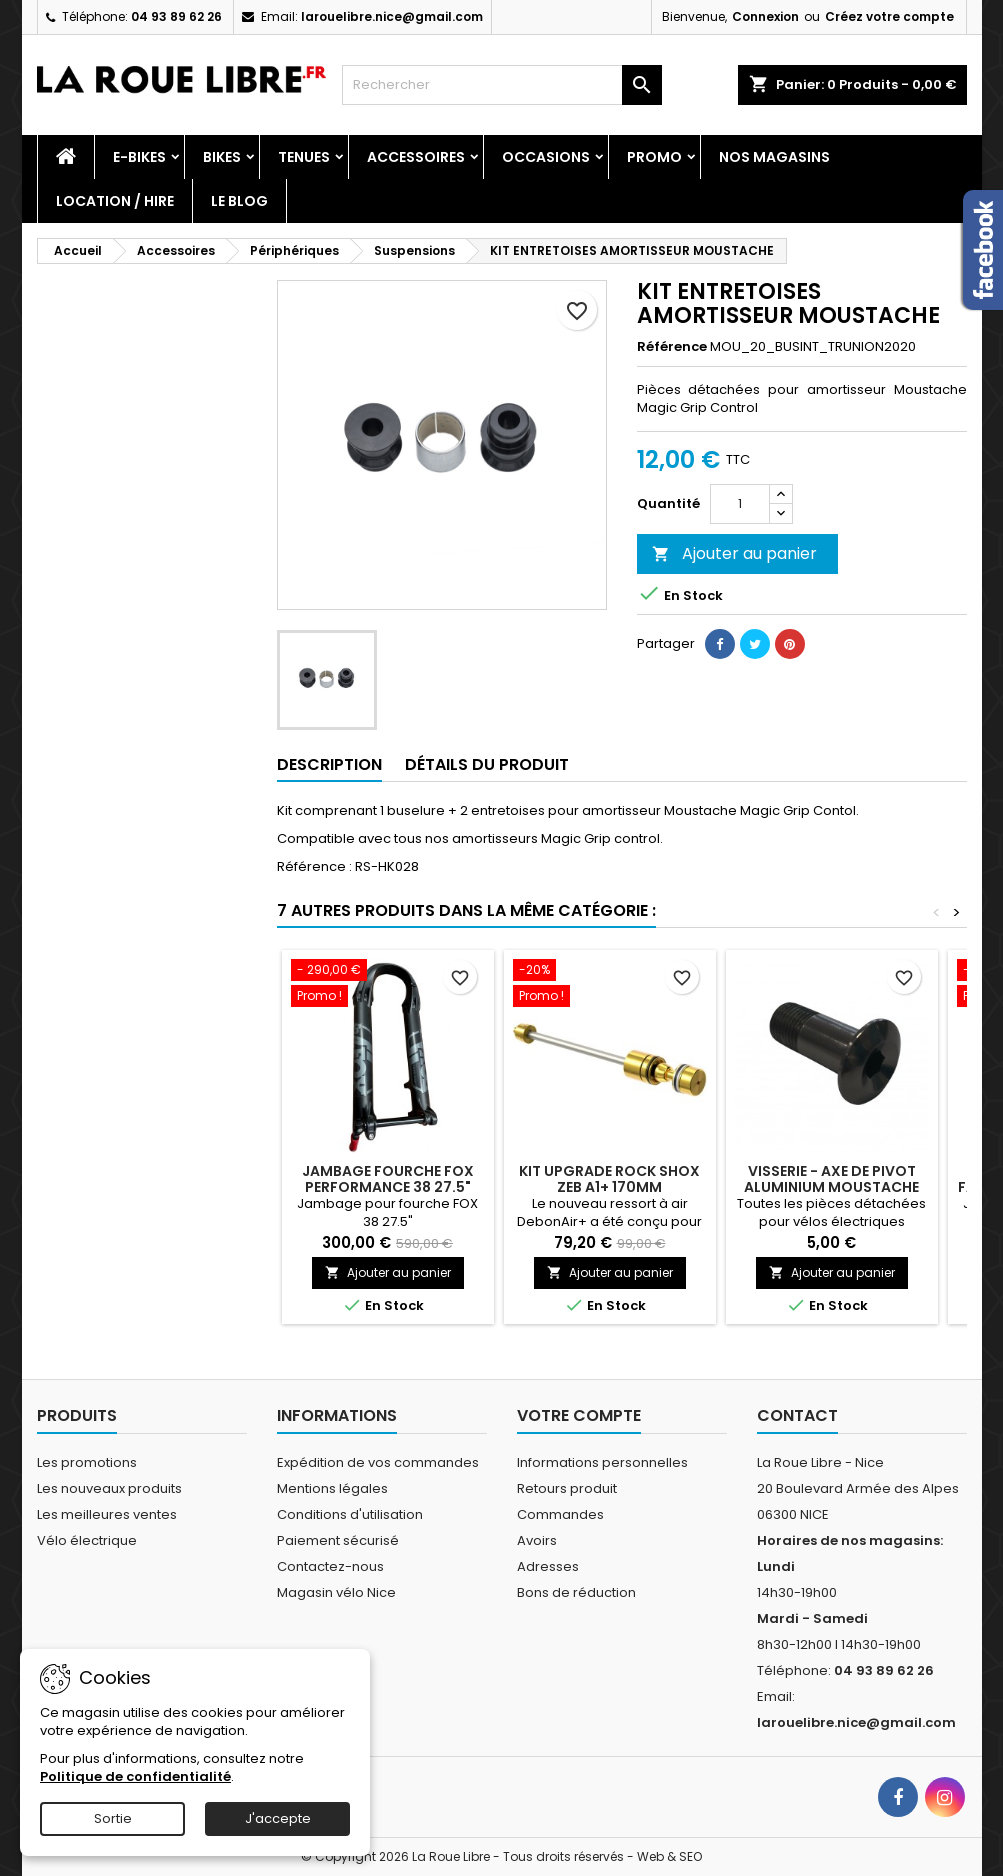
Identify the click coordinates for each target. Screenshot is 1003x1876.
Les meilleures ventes (107, 1514)
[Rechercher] (502, 85)
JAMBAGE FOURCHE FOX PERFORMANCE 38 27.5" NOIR (388, 1187)
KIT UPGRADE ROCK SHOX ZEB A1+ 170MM (609, 1179)
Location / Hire (115, 201)
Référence (672, 347)
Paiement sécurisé (338, 1540)
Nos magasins (774, 157)
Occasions (546, 157)
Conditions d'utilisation (350, 1514)
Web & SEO (669, 1856)
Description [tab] (329, 764)
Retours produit (567, 1488)
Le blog (239, 201)
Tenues (304, 157)
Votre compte (579, 1415)
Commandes (560, 1514)
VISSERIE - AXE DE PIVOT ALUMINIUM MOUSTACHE (831, 1179)
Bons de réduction (576, 1592)
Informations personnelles (602, 1462)
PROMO (654, 157)
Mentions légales (332, 1488)
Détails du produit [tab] (487, 764)
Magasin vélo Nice (336, 1592)
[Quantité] (740, 504)
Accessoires (416, 157)
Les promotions (87, 1462)
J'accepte (278, 1818)
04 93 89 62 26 (176, 16)
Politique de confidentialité (135, 1776)
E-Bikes (139, 157)
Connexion (765, 16)
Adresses (548, 1566)
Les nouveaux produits (109, 1488)
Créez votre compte (889, 16)
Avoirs (537, 1540)
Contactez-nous (330, 1566)
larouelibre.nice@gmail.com (392, 16)
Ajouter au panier (734, 553)
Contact (797, 1415)
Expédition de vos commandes (378, 1462)
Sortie (113, 1818)
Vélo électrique (87, 1540)
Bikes (222, 157)
